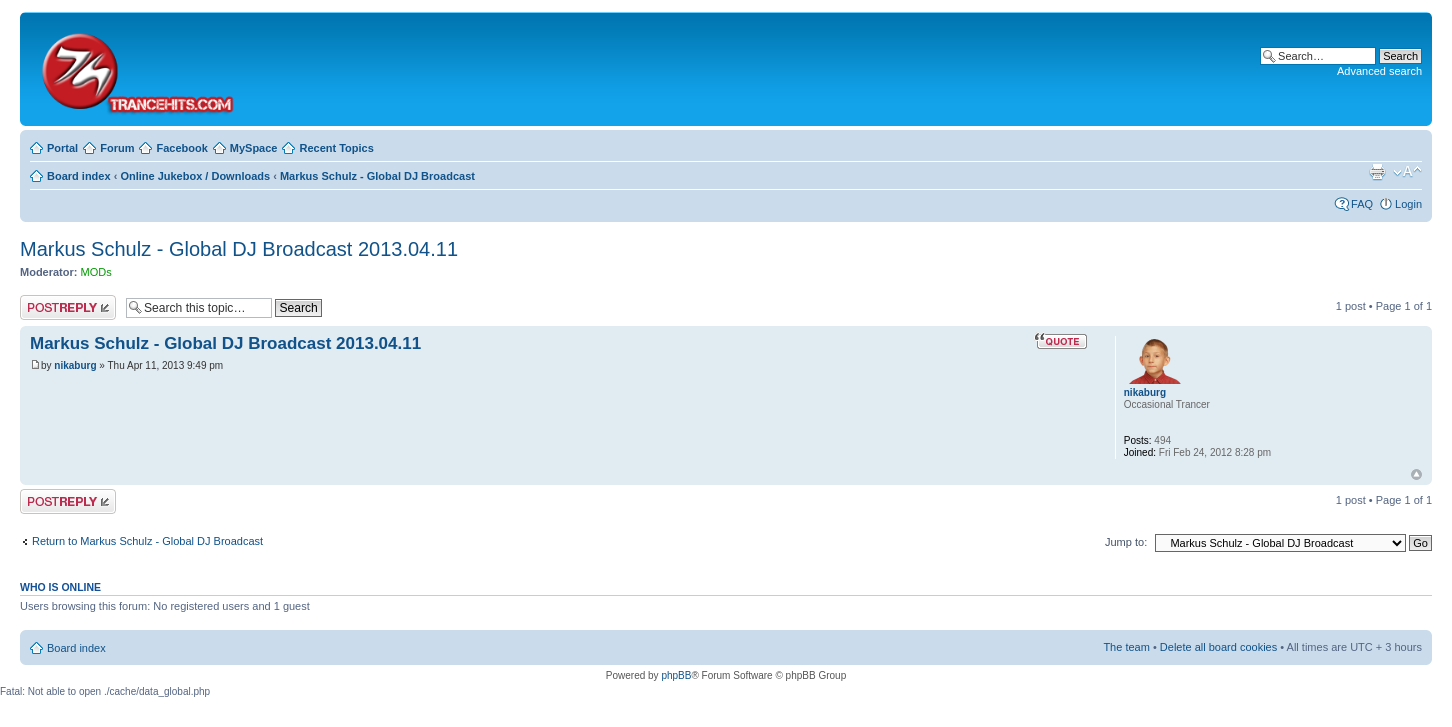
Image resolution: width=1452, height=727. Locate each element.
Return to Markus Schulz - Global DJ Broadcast (147, 541)
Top (1416, 474)
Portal (62, 148)
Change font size (1407, 172)
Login (1408, 204)
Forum (117, 148)
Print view (1377, 172)
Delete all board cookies (1218, 647)
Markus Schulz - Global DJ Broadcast (377, 176)
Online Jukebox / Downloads (195, 176)
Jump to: (1126, 542)
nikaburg (75, 365)
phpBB (676, 675)
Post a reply (68, 307)
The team (1126, 647)
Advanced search (1379, 71)
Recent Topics (336, 148)
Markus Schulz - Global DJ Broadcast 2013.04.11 (239, 249)
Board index (79, 176)
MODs (96, 272)
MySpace (254, 148)
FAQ (1362, 204)
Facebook (181, 148)
